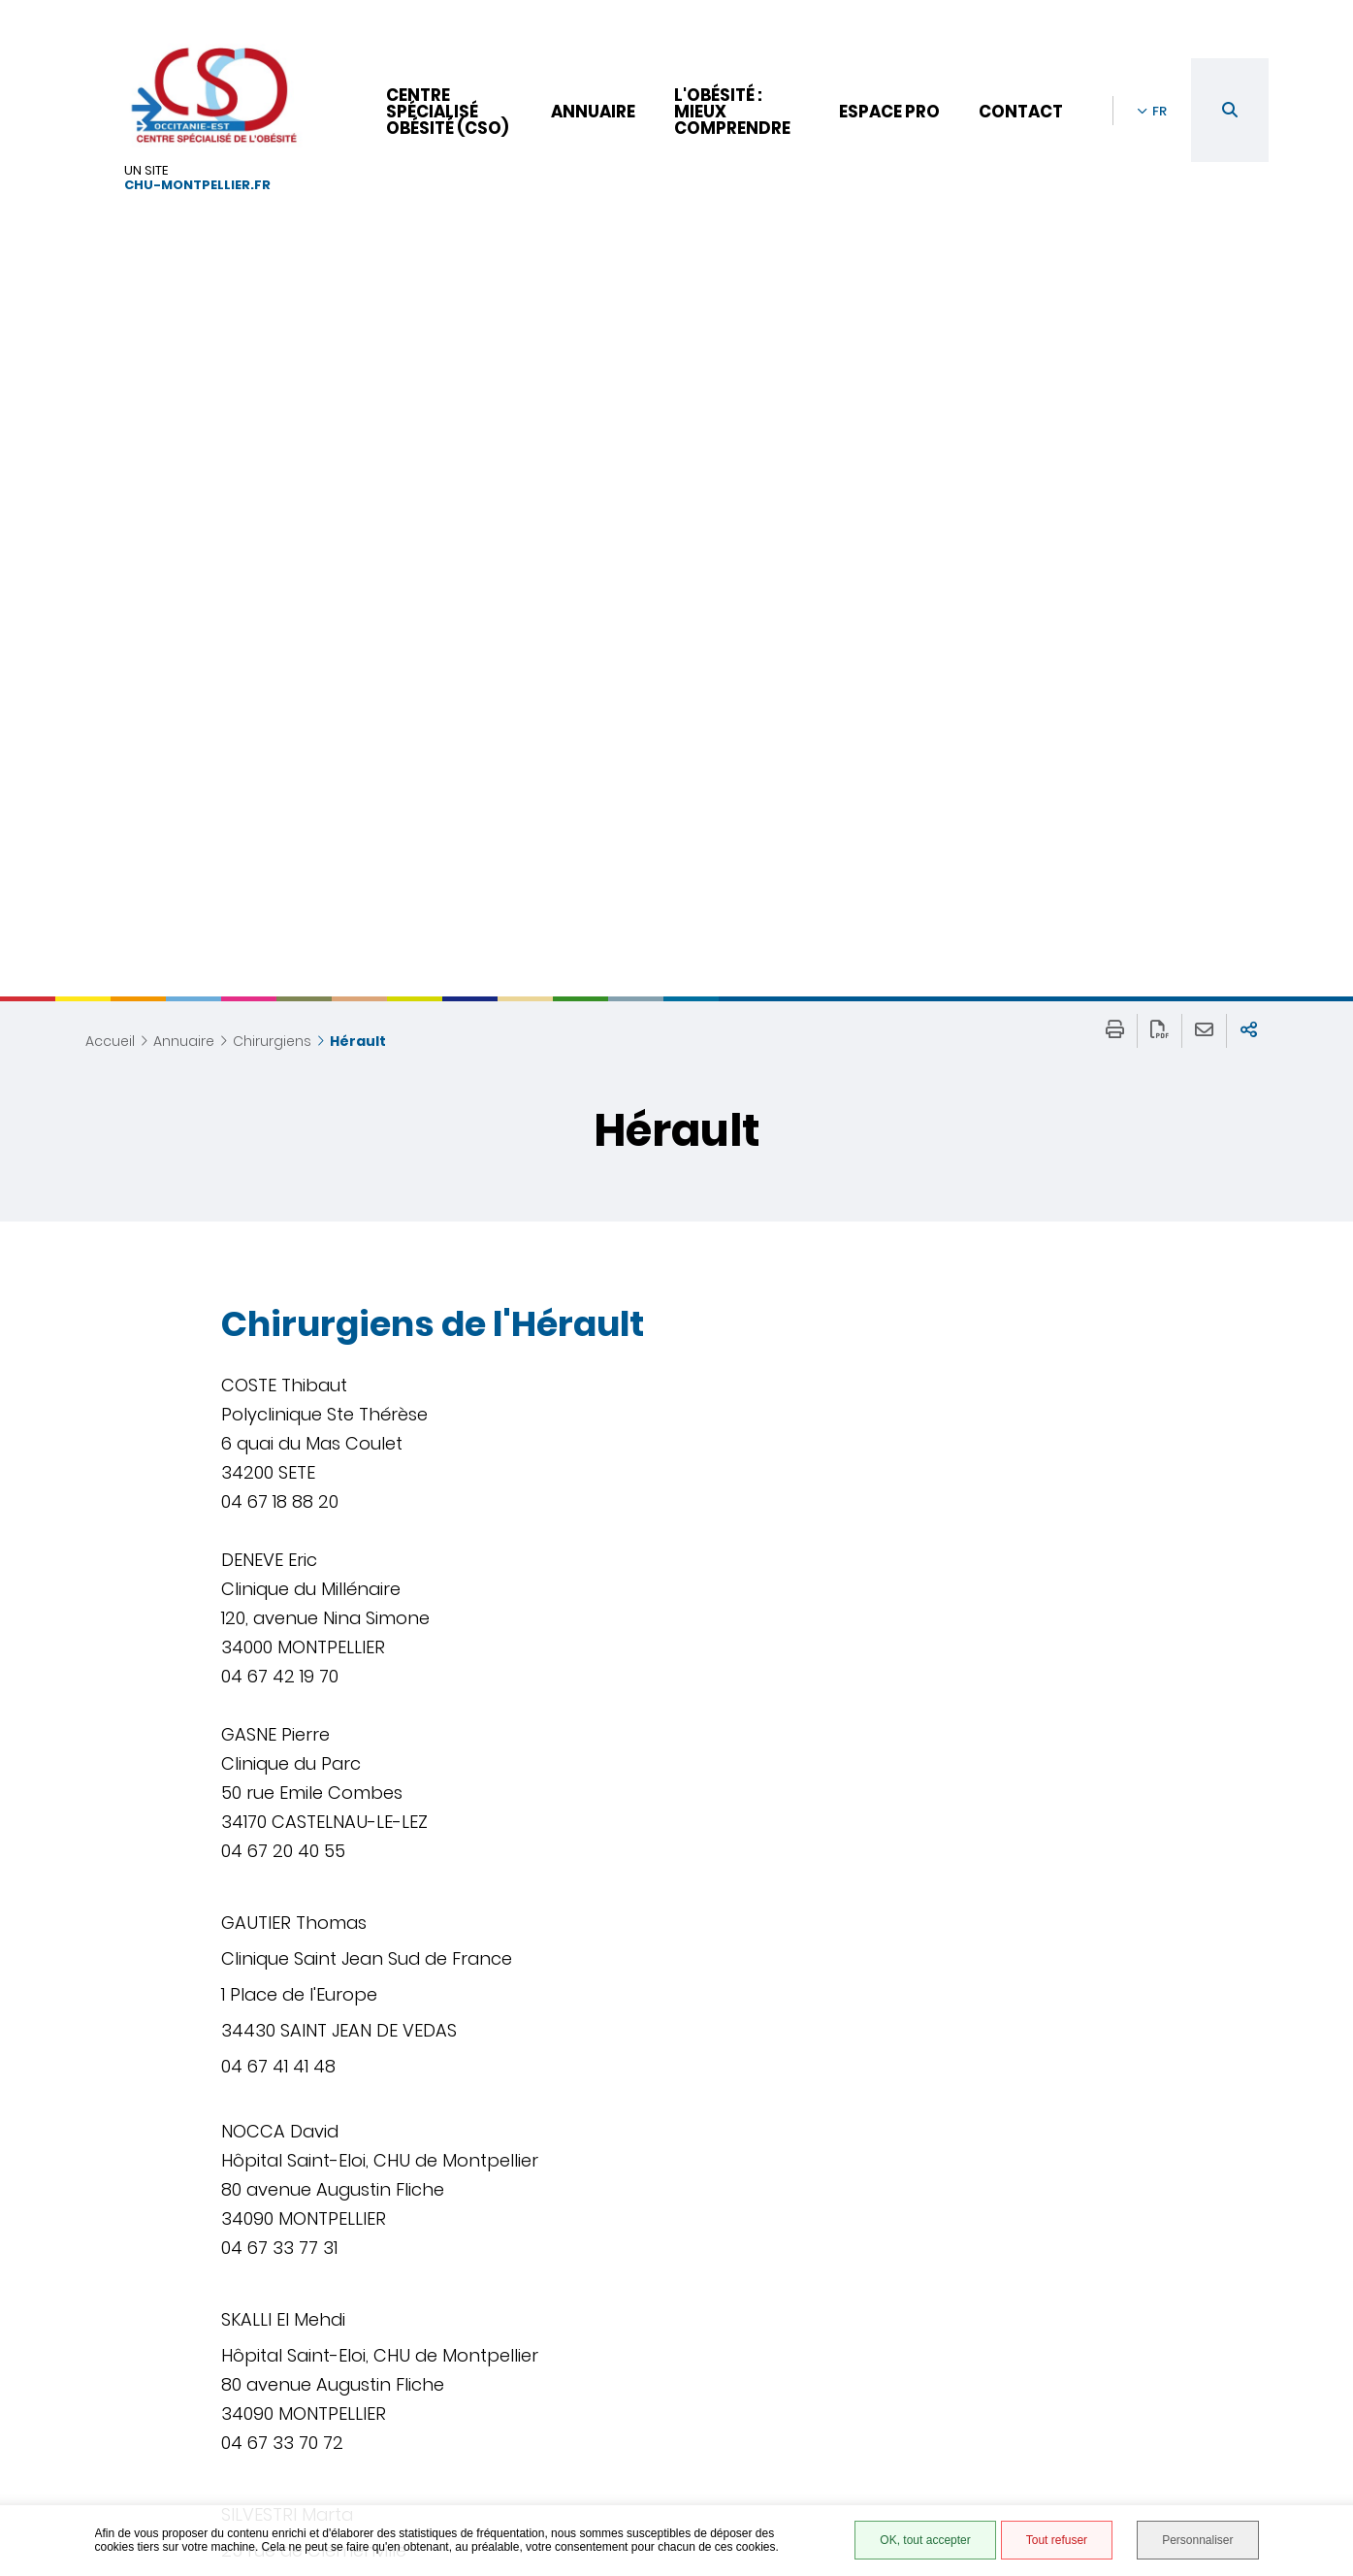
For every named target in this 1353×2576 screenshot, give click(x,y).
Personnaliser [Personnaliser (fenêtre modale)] (1197, 2540)
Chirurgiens (272, 463)
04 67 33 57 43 (597, 2444)
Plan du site (896, 2408)
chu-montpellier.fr (197, 186)
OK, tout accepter (925, 2540)
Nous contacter (613, 2386)
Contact (1021, 111)
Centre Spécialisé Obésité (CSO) (447, 111)
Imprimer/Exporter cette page (1115, 453)
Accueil (110, 463)
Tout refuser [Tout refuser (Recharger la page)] (1056, 2540)
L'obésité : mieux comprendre (732, 111)
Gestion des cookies (927, 2478)
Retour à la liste (287, 2261)
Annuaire (593, 111)
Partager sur (1249, 453)
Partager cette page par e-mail (1204, 453)
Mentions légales (915, 2388)
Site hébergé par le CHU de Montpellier (941, 2437)
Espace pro (889, 111)
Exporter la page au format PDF (1159, 453)
